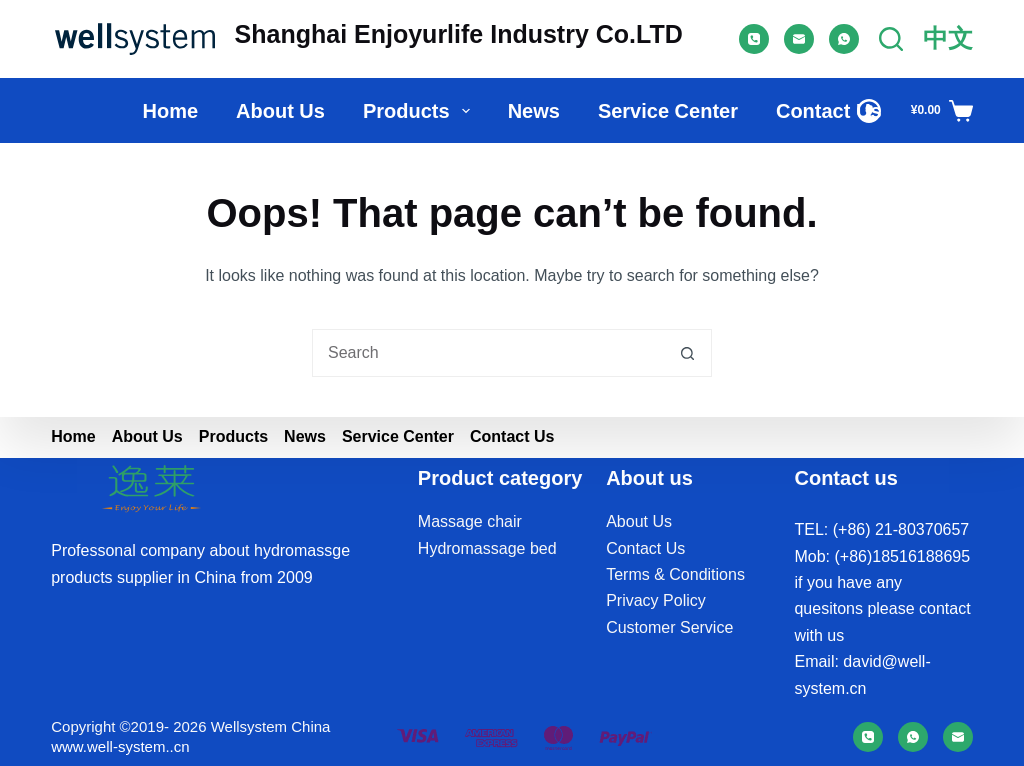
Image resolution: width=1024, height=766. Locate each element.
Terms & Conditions (675, 574)
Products (420, 111)
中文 (948, 38)
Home (170, 111)
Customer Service (669, 627)
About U (635, 521)
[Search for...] (488, 353)
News (534, 111)
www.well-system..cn (120, 746)
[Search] (891, 39)
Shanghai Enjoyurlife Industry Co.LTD (459, 34)
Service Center (668, 111)
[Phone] (754, 39)
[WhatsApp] (844, 39)
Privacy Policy (656, 600)
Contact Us (829, 111)
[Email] (799, 39)
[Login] (869, 111)
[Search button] (688, 353)
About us (280, 111)
